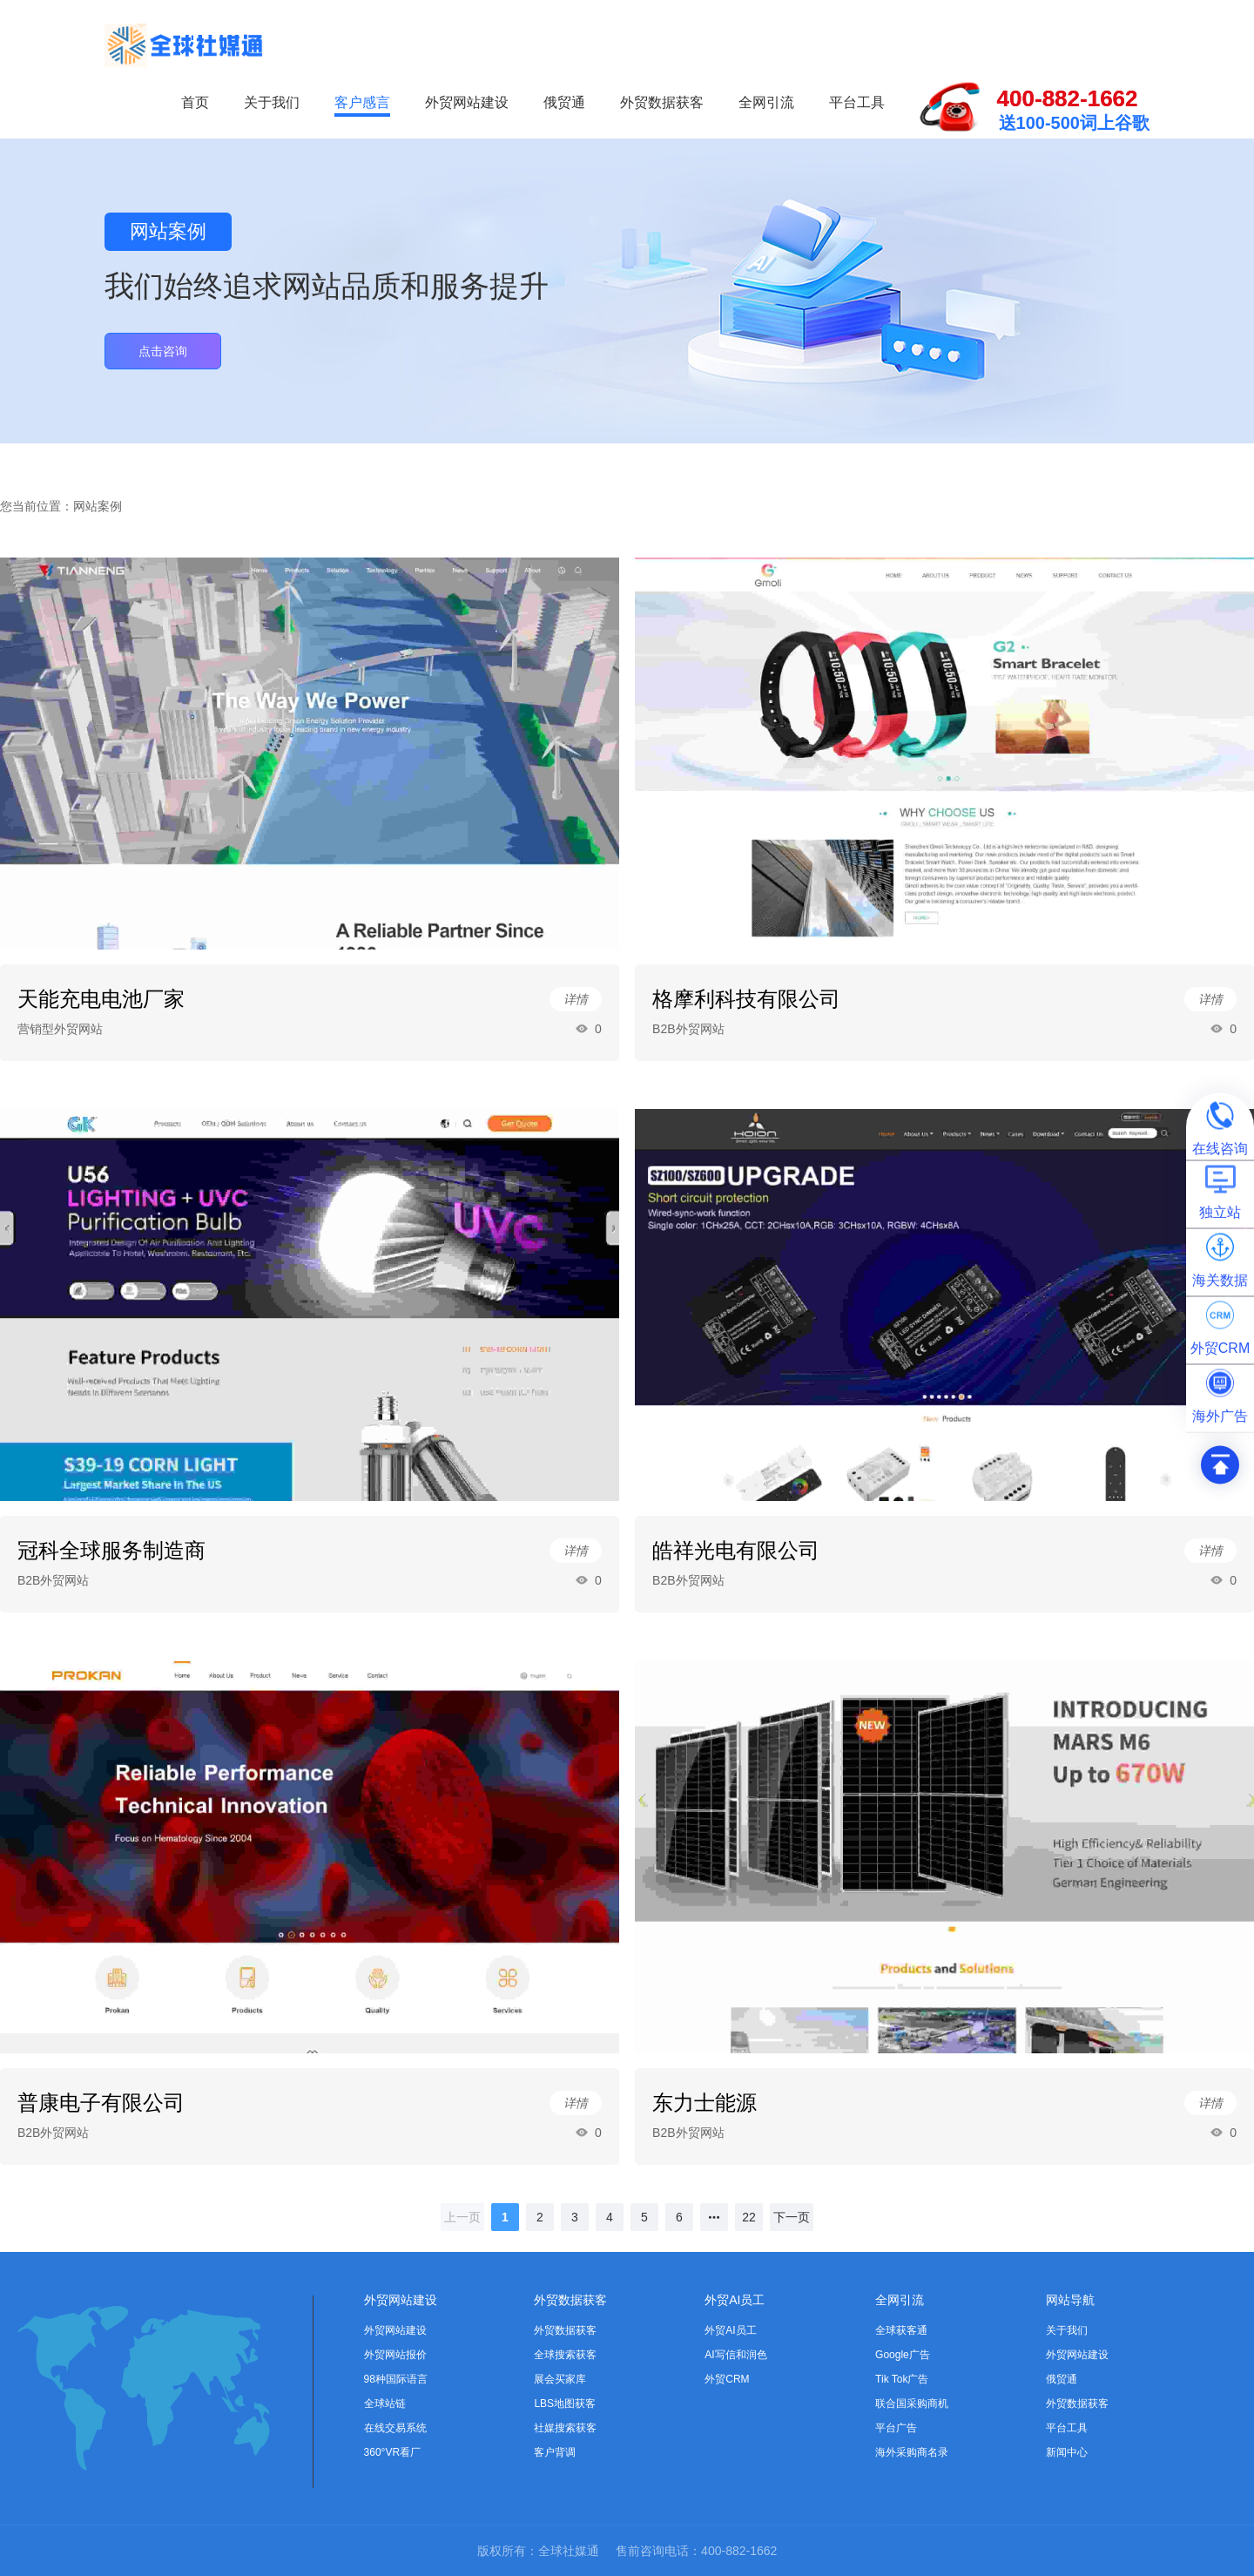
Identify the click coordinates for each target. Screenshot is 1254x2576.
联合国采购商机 (911, 2403)
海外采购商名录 (911, 2452)
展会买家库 (560, 2379)
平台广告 (896, 2428)
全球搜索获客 (565, 2355)
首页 (195, 102)
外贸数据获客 (662, 102)
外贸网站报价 (395, 2355)
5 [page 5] (644, 2217)
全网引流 (766, 102)
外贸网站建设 (467, 102)
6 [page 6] (679, 2217)
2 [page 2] (539, 2217)
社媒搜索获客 (565, 2428)
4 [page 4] (609, 2217)
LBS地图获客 (565, 2403)
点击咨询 (162, 351)
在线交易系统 (395, 2428)
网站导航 (1070, 2300)
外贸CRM (727, 2379)
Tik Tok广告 (901, 2379)
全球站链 (385, 2403)
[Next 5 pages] (714, 2217)
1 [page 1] (505, 2217)
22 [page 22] (749, 2217)
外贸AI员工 (735, 2300)
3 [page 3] (574, 2217)
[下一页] (791, 2217)
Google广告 (902, 2355)
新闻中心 (1067, 2452)
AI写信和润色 (735, 2355)
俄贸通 (564, 102)
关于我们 (272, 102)
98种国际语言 (396, 2379)
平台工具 (857, 102)
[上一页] (462, 2217)
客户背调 (555, 2452)
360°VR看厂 (392, 2452)
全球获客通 (901, 2330)
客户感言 (362, 102)
